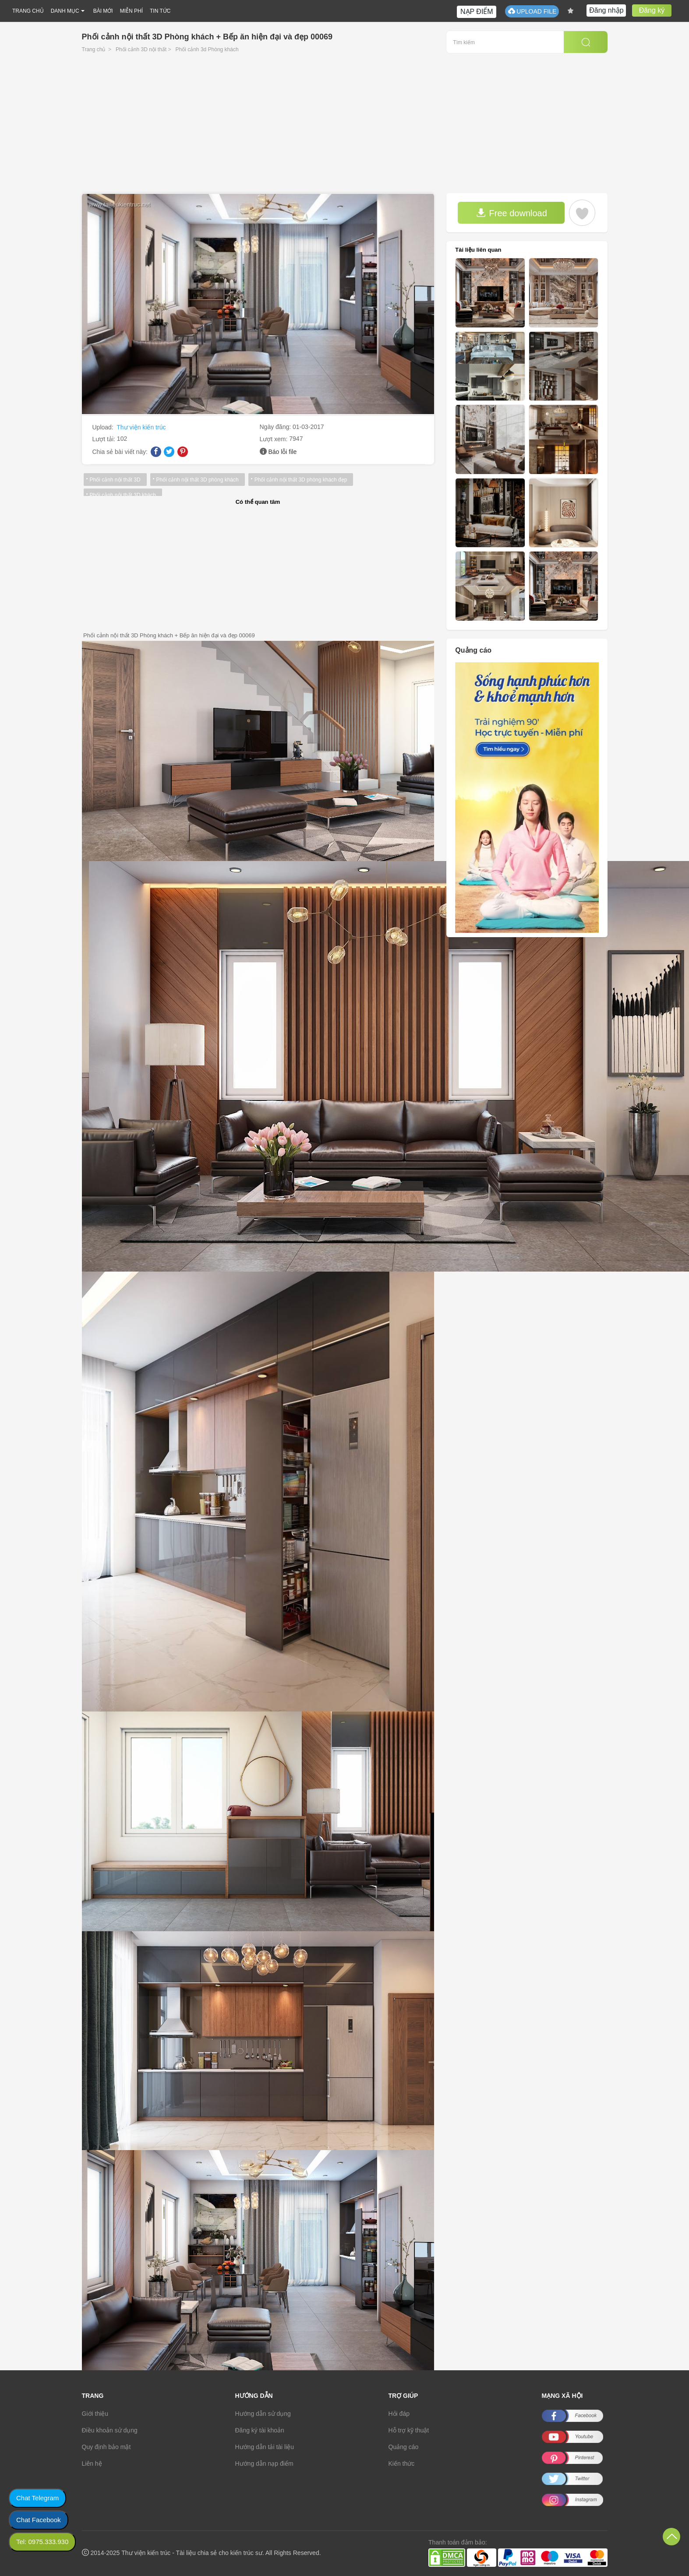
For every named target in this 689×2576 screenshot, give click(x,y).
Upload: (103, 427)
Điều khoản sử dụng (110, 2430)
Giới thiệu (95, 2413)
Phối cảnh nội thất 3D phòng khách (197, 480)
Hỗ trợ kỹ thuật (409, 2430)
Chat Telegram (37, 2498)
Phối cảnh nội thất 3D (115, 480)
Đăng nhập (606, 10)
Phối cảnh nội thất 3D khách (123, 495)
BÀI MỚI (103, 11)
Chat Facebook (38, 2519)
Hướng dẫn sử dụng (263, 2413)
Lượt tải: (104, 439)
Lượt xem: (275, 439)
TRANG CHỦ (28, 11)
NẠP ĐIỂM (476, 11)
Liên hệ (92, 2463)
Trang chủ (94, 49)
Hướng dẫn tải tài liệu (264, 2446)
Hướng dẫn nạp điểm (264, 2463)
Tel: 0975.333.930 (42, 2541)
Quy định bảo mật (106, 2446)
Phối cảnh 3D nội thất (141, 49)
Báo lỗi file (282, 451)
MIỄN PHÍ (131, 11)
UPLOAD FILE (532, 11)
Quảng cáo (404, 2446)
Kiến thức (402, 2463)
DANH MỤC (65, 11)
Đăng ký (652, 10)
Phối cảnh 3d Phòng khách (207, 49)
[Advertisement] (345, 127)
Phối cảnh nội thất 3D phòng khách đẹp (300, 480)
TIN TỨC (160, 11)
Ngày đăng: (276, 426)
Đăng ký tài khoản (259, 2430)
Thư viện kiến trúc (141, 427)
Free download (511, 213)
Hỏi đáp (399, 2413)
